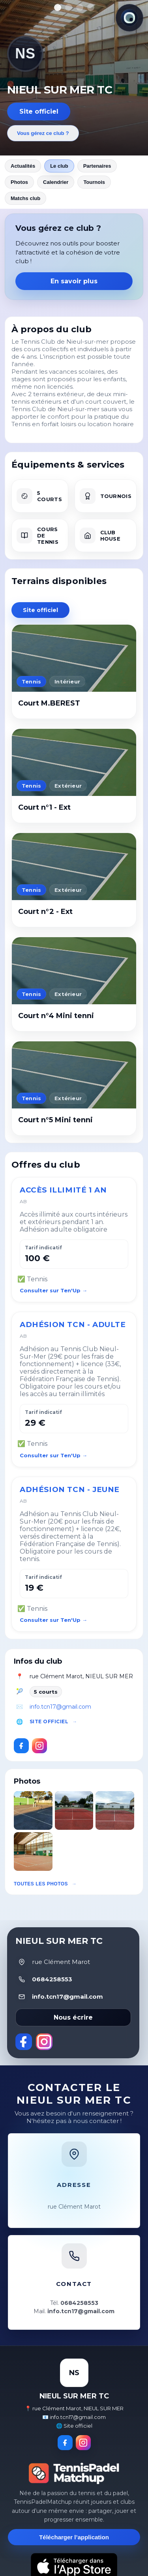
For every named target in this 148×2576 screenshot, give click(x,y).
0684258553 (52, 1979)
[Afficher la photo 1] (57, 7)
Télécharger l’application (74, 2537)
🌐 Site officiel (74, 2425)
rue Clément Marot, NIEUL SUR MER (81, 1676)
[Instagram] (39, 1745)
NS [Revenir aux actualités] (25, 53)
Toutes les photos (41, 1884)
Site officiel (38, 111)
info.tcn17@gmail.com (60, 1706)
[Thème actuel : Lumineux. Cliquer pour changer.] (129, 18)
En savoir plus (74, 281)
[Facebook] (21, 1745)
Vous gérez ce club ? (43, 133)
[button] (33, 1810)
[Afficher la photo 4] (90, 7)
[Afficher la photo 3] (79, 7)
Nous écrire (73, 2017)
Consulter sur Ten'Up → (53, 1290)
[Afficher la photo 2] (68, 7)
